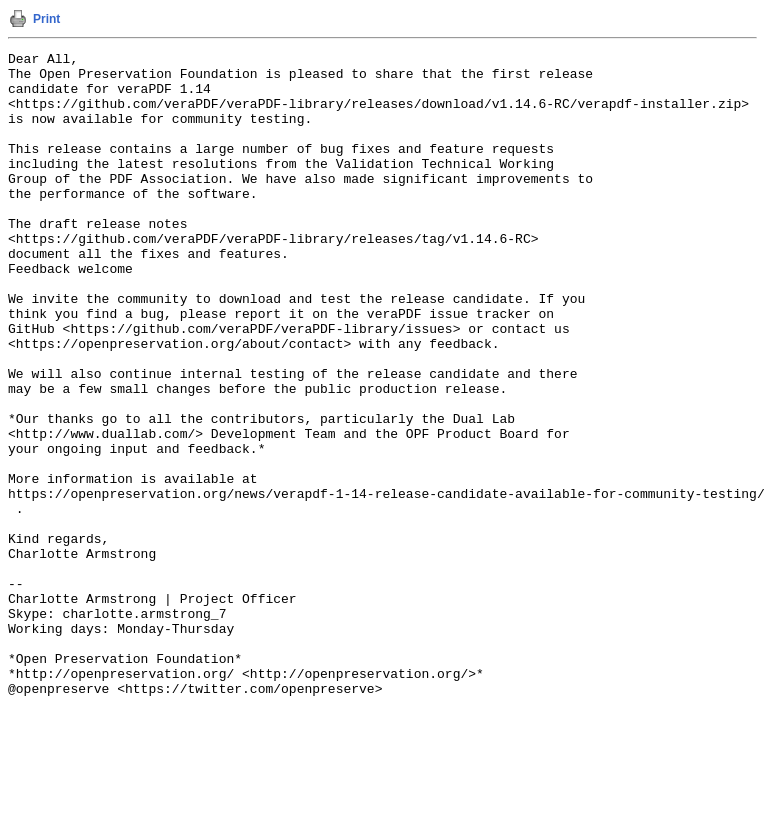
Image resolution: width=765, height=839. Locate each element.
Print (46, 19)
